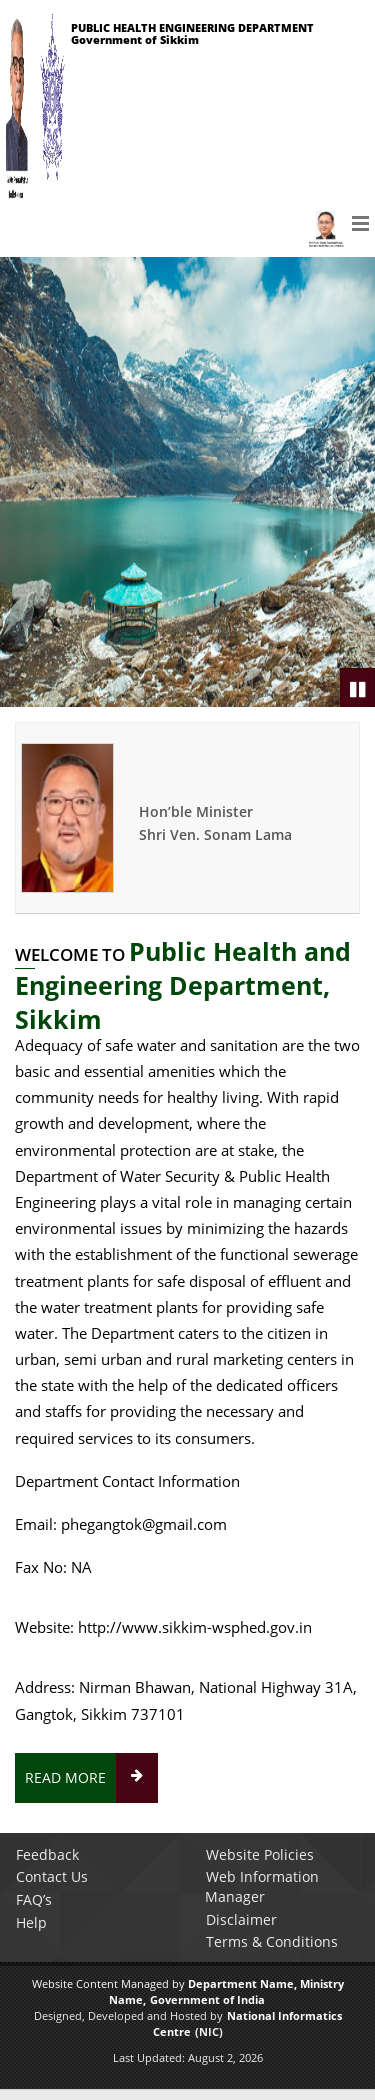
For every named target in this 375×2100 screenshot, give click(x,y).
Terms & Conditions (272, 1941)
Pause (359, 689)
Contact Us (52, 1876)
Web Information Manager (262, 1886)
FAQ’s (34, 1899)
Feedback (47, 1854)
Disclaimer (241, 1919)
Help (31, 1922)
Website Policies (260, 1854)
